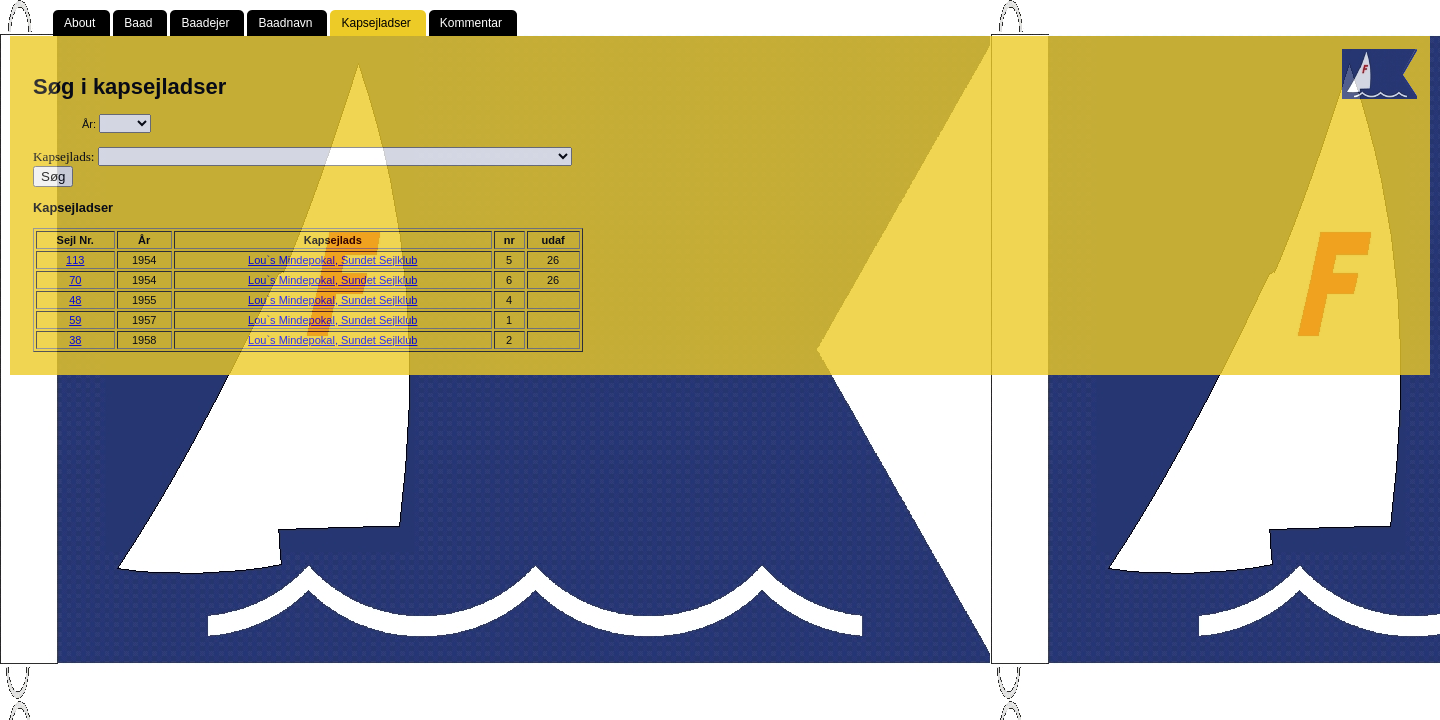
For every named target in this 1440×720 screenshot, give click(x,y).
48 (75, 300)
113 (75, 260)
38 (75, 340)
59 (75, 320)
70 (75, 280)
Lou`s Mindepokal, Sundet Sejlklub (332, 260)
